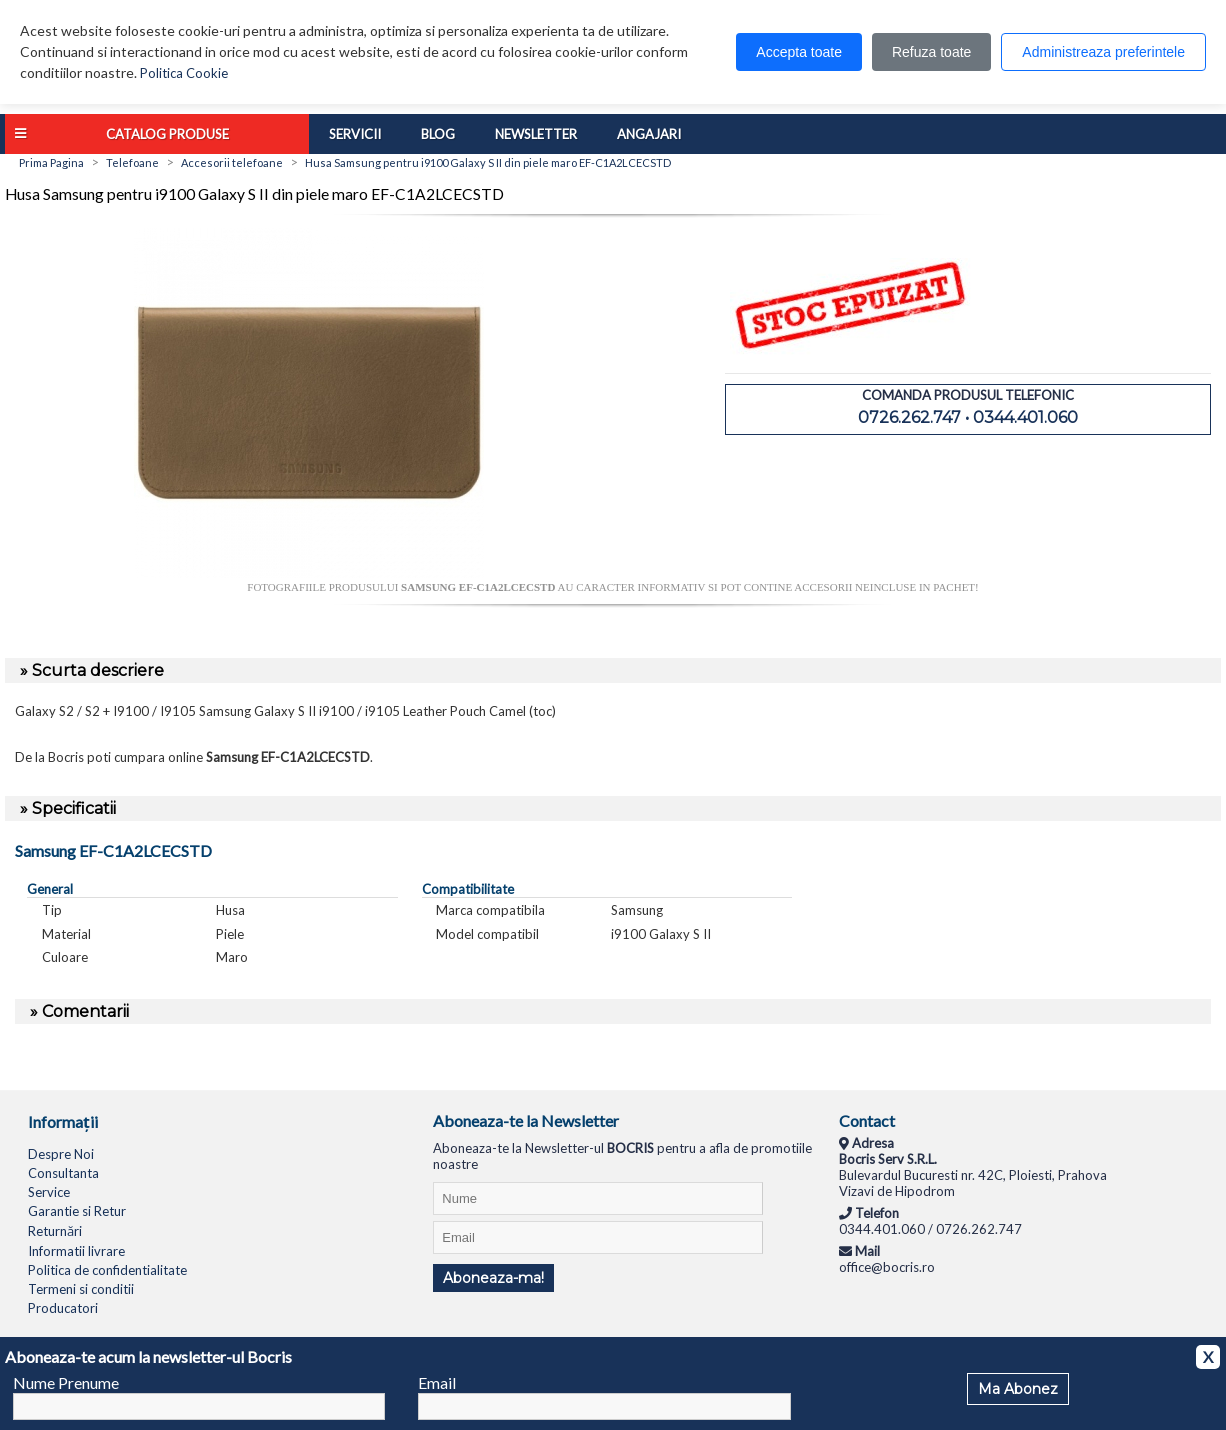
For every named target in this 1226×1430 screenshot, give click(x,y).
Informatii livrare (76, 1251)
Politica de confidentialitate (107, 1270)
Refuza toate (931, 52)
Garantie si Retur (77, 1211)
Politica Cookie (184, 73)
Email (437, 1382)
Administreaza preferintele (1103, 52)
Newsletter (536, 134)
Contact (867, 1120)
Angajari (649, 134)
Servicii (355, 134)
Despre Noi (61, 1154)
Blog (438, 134)
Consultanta (63, 1173)
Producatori (63, 1308)
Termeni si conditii (81, 1289)
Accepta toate (799, 52)
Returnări (55, 1231)
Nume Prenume (66, 1382)
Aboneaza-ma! (493, 1278)
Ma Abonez (1018, 1389)
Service (49, 1192)
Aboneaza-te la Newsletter (526, 1120)
